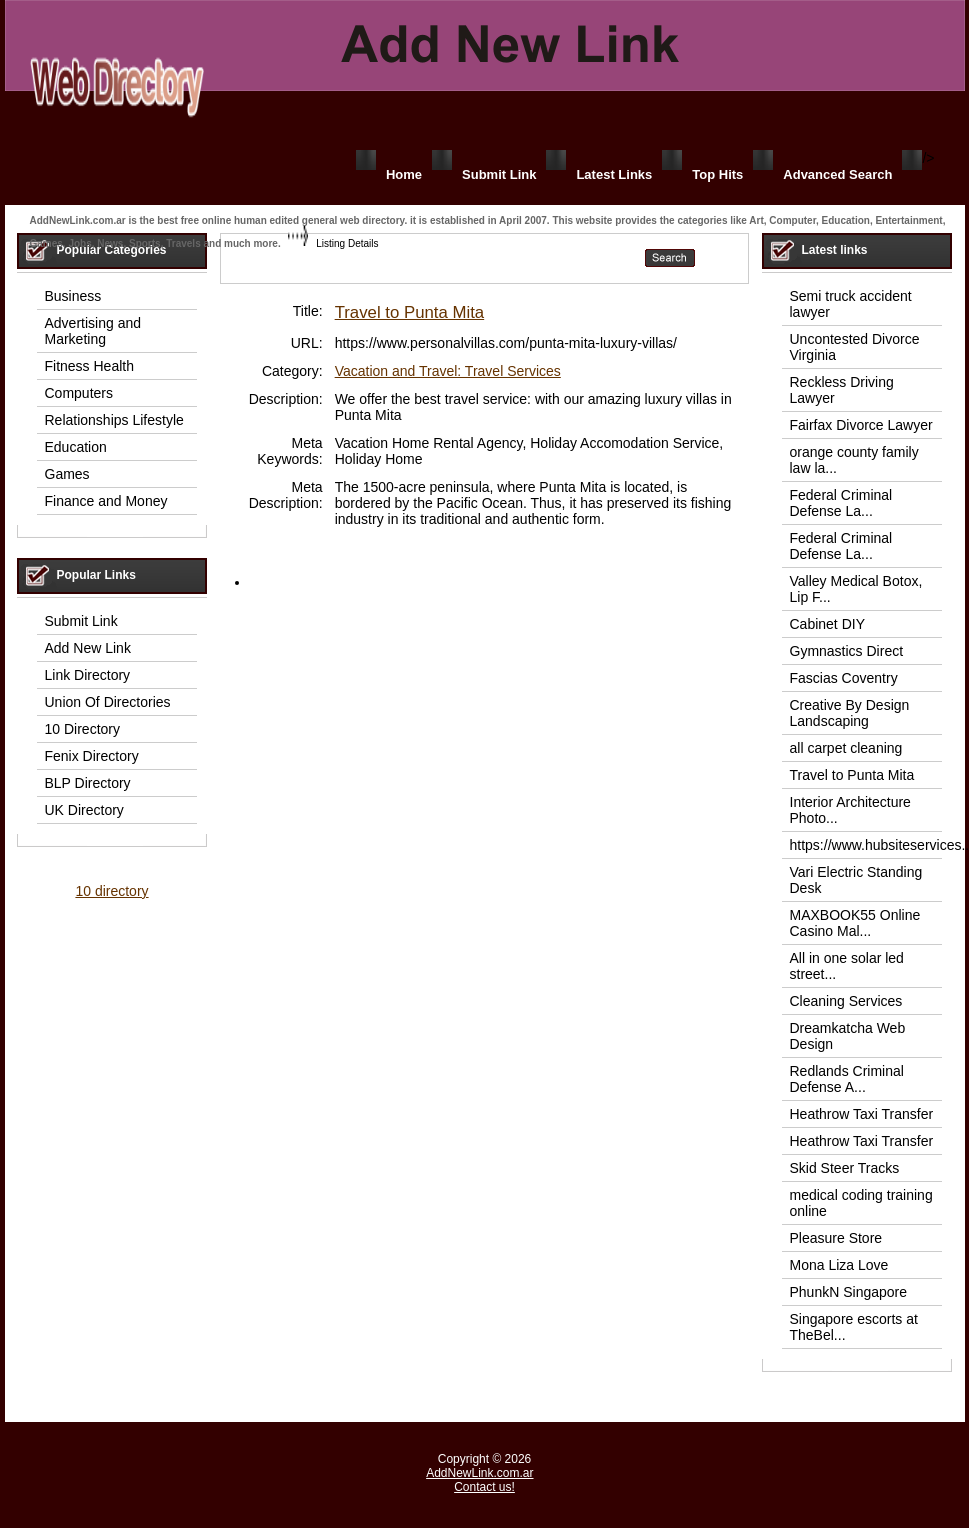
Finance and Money (106, 501)
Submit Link (499, 174)
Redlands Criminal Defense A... (847, 1079)
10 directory (111, 891)
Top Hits (717, 174)
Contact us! (484, 1487)
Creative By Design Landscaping (850, 713)
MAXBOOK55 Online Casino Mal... (855, 923)
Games (67, 474)
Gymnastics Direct (847, 651)
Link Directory (88, 675)
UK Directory (84, 810)
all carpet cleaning (846, 748)
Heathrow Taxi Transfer (862, 1114)
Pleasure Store (836, 1238)
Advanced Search (837, 174)
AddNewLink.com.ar (479, 1473)
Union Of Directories (108, 702)
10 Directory (82, 729)
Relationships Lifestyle (114, 420)
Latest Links (614, 174)
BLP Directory (88, 783)
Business (73, 296)
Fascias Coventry (844, 678)
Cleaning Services (846, 1001)
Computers (79, 393)
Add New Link (88, 648)
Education (76, 447)
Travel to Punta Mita (410, 312)
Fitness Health (89, 366)
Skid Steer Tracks (845, 1168)
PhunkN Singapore (849, 1292)
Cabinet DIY (827, 624)
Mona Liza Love (839, 1265)
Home (404, 174)
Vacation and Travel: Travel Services (448, 371)
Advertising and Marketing (93, 331)
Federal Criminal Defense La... (841, 503)
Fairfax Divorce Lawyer (861, 425)
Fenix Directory (92, 756)
